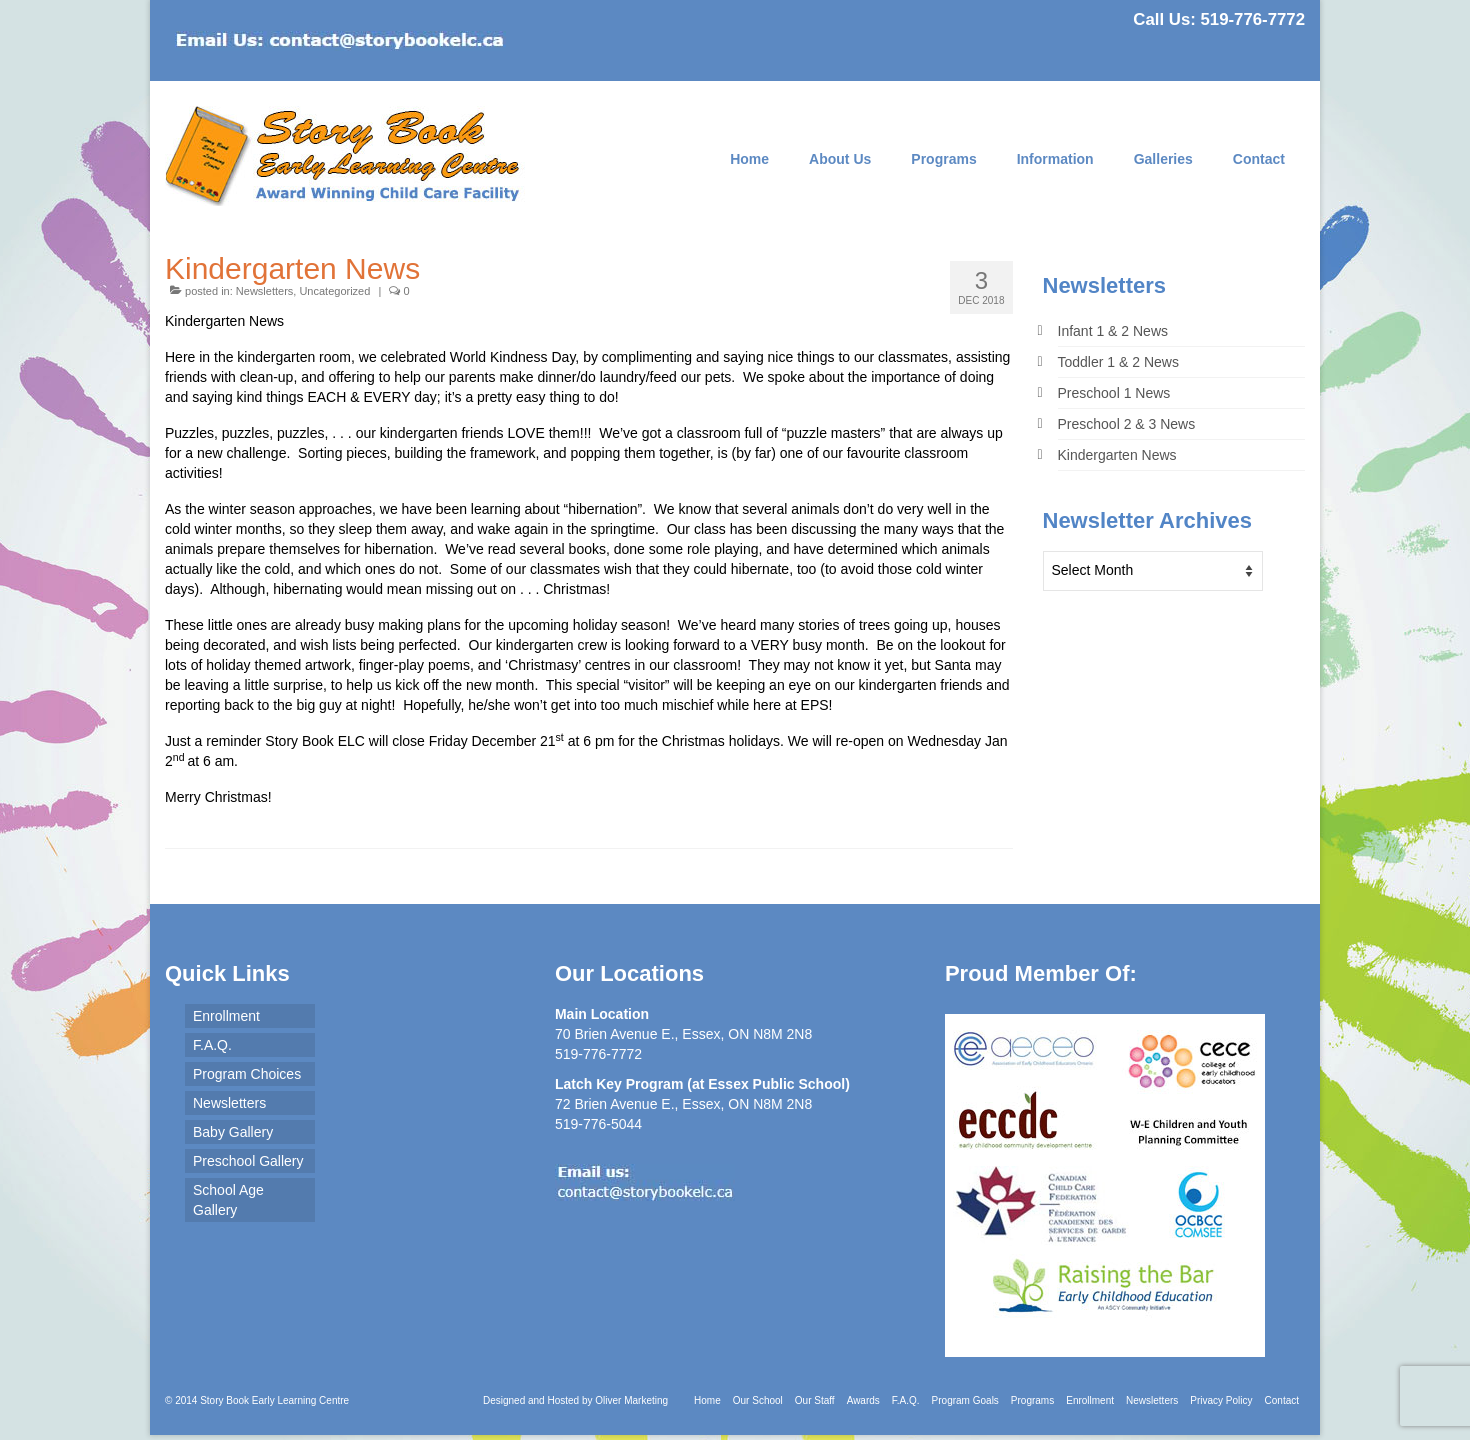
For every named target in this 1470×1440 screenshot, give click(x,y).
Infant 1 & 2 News (1113, 331)
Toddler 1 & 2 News (1118, 362)
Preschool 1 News (1114, 393)
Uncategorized (334, 291)
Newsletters (264, 291)
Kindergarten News (1117, 455)
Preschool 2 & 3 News (1127, 424)
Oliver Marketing (631, 1400)
